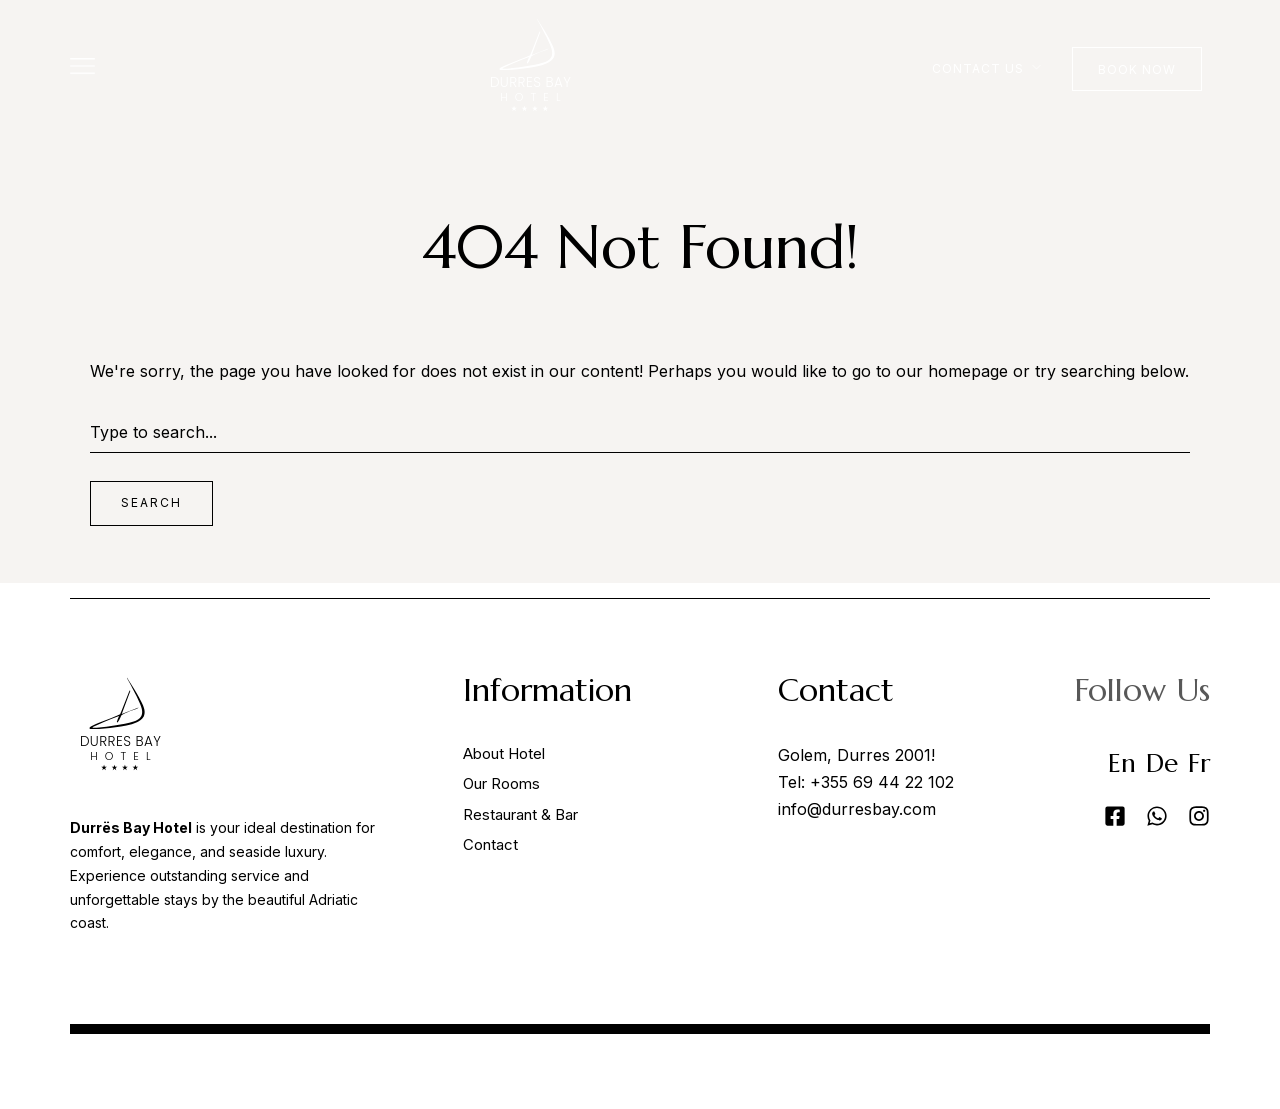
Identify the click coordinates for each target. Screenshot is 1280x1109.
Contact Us (978, 68)
